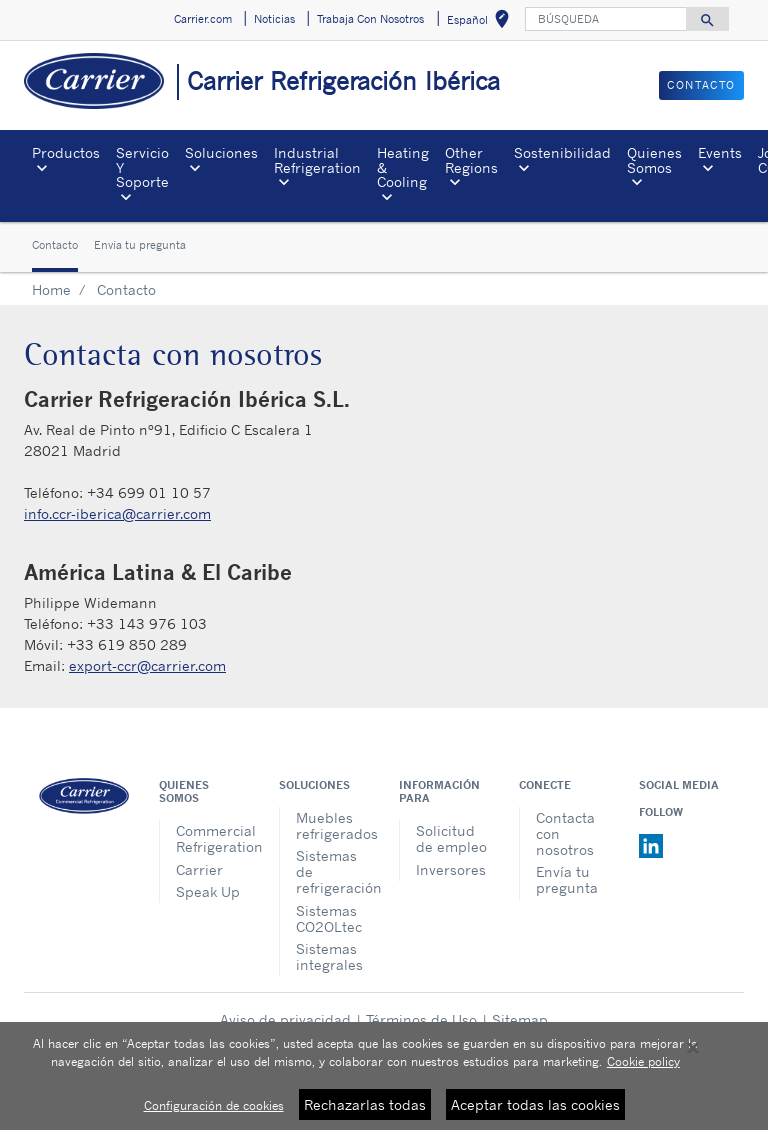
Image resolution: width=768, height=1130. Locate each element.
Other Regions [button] (471, 159)
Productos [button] (66, 152)
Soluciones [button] (221, 152)
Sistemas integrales (329, 956)
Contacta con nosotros (565, 833)
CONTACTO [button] (701, 85)
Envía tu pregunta (140, 245)
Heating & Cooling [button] (403, 167)
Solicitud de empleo (451, 838)
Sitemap (520, 1019)
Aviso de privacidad (285, 1019)
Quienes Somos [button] (654, 159)
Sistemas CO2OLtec (329, 918)
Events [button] (720, 152)
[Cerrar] (693, 1056)
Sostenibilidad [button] (562, 152)
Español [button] (482, 22)
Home (51, 289)
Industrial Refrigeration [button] (317, 159)
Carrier (199, 869)
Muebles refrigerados (332, 825)
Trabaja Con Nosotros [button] (370, 19)
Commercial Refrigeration (212, 838)
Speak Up (208, 891)
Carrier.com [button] (203, 19)
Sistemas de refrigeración (332, 871)
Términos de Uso (421, 1019)
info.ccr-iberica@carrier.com (117, 513)
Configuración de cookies (214, 1113)
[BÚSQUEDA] (606, 19)
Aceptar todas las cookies (535, 1112)
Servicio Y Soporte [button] (142, 167)
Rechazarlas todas (365, 1112)
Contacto (55, 245)
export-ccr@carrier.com (147, 665)
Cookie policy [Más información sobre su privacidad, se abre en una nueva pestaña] (643, 1069)
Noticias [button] (274, 19)
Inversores (451, 869)
